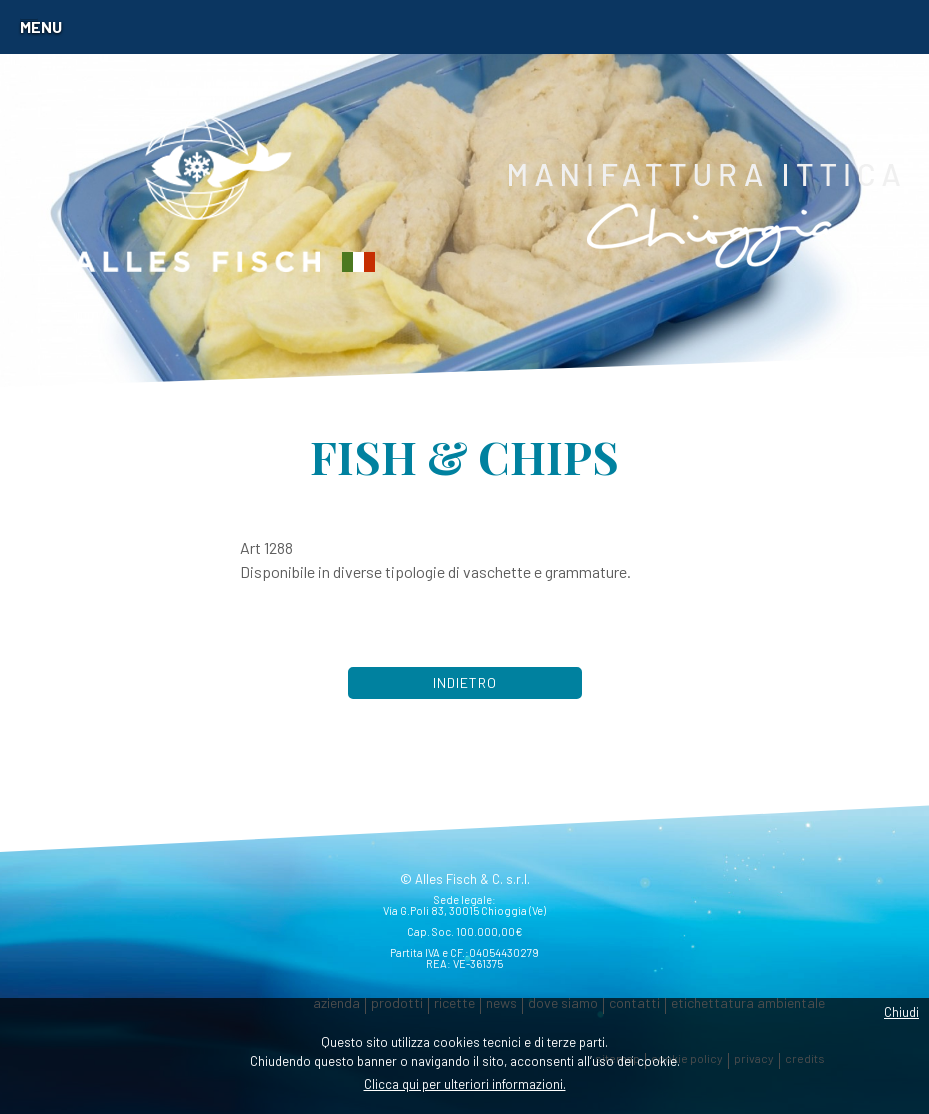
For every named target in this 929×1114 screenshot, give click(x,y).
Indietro (465, 682)
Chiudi (901, 1012)
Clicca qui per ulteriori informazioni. (465, 1084)
